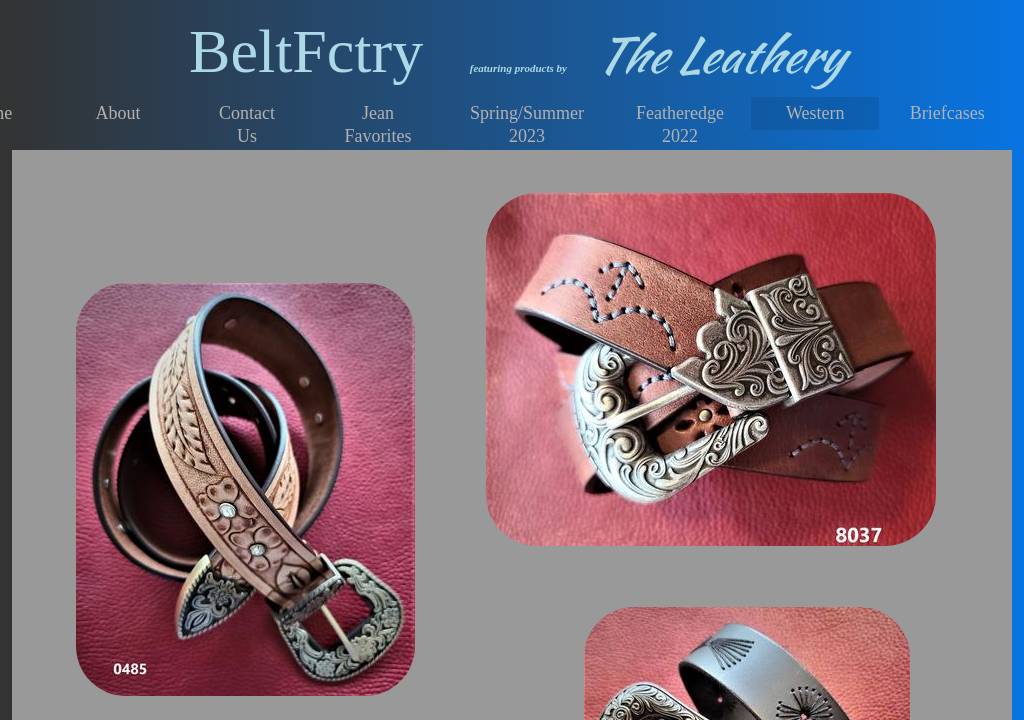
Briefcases (947, 113)
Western (815, 113)
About (118, 113)
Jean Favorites (377, 124)
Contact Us (247, 124)
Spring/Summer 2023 (527, 124)
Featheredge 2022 (680, 124)
